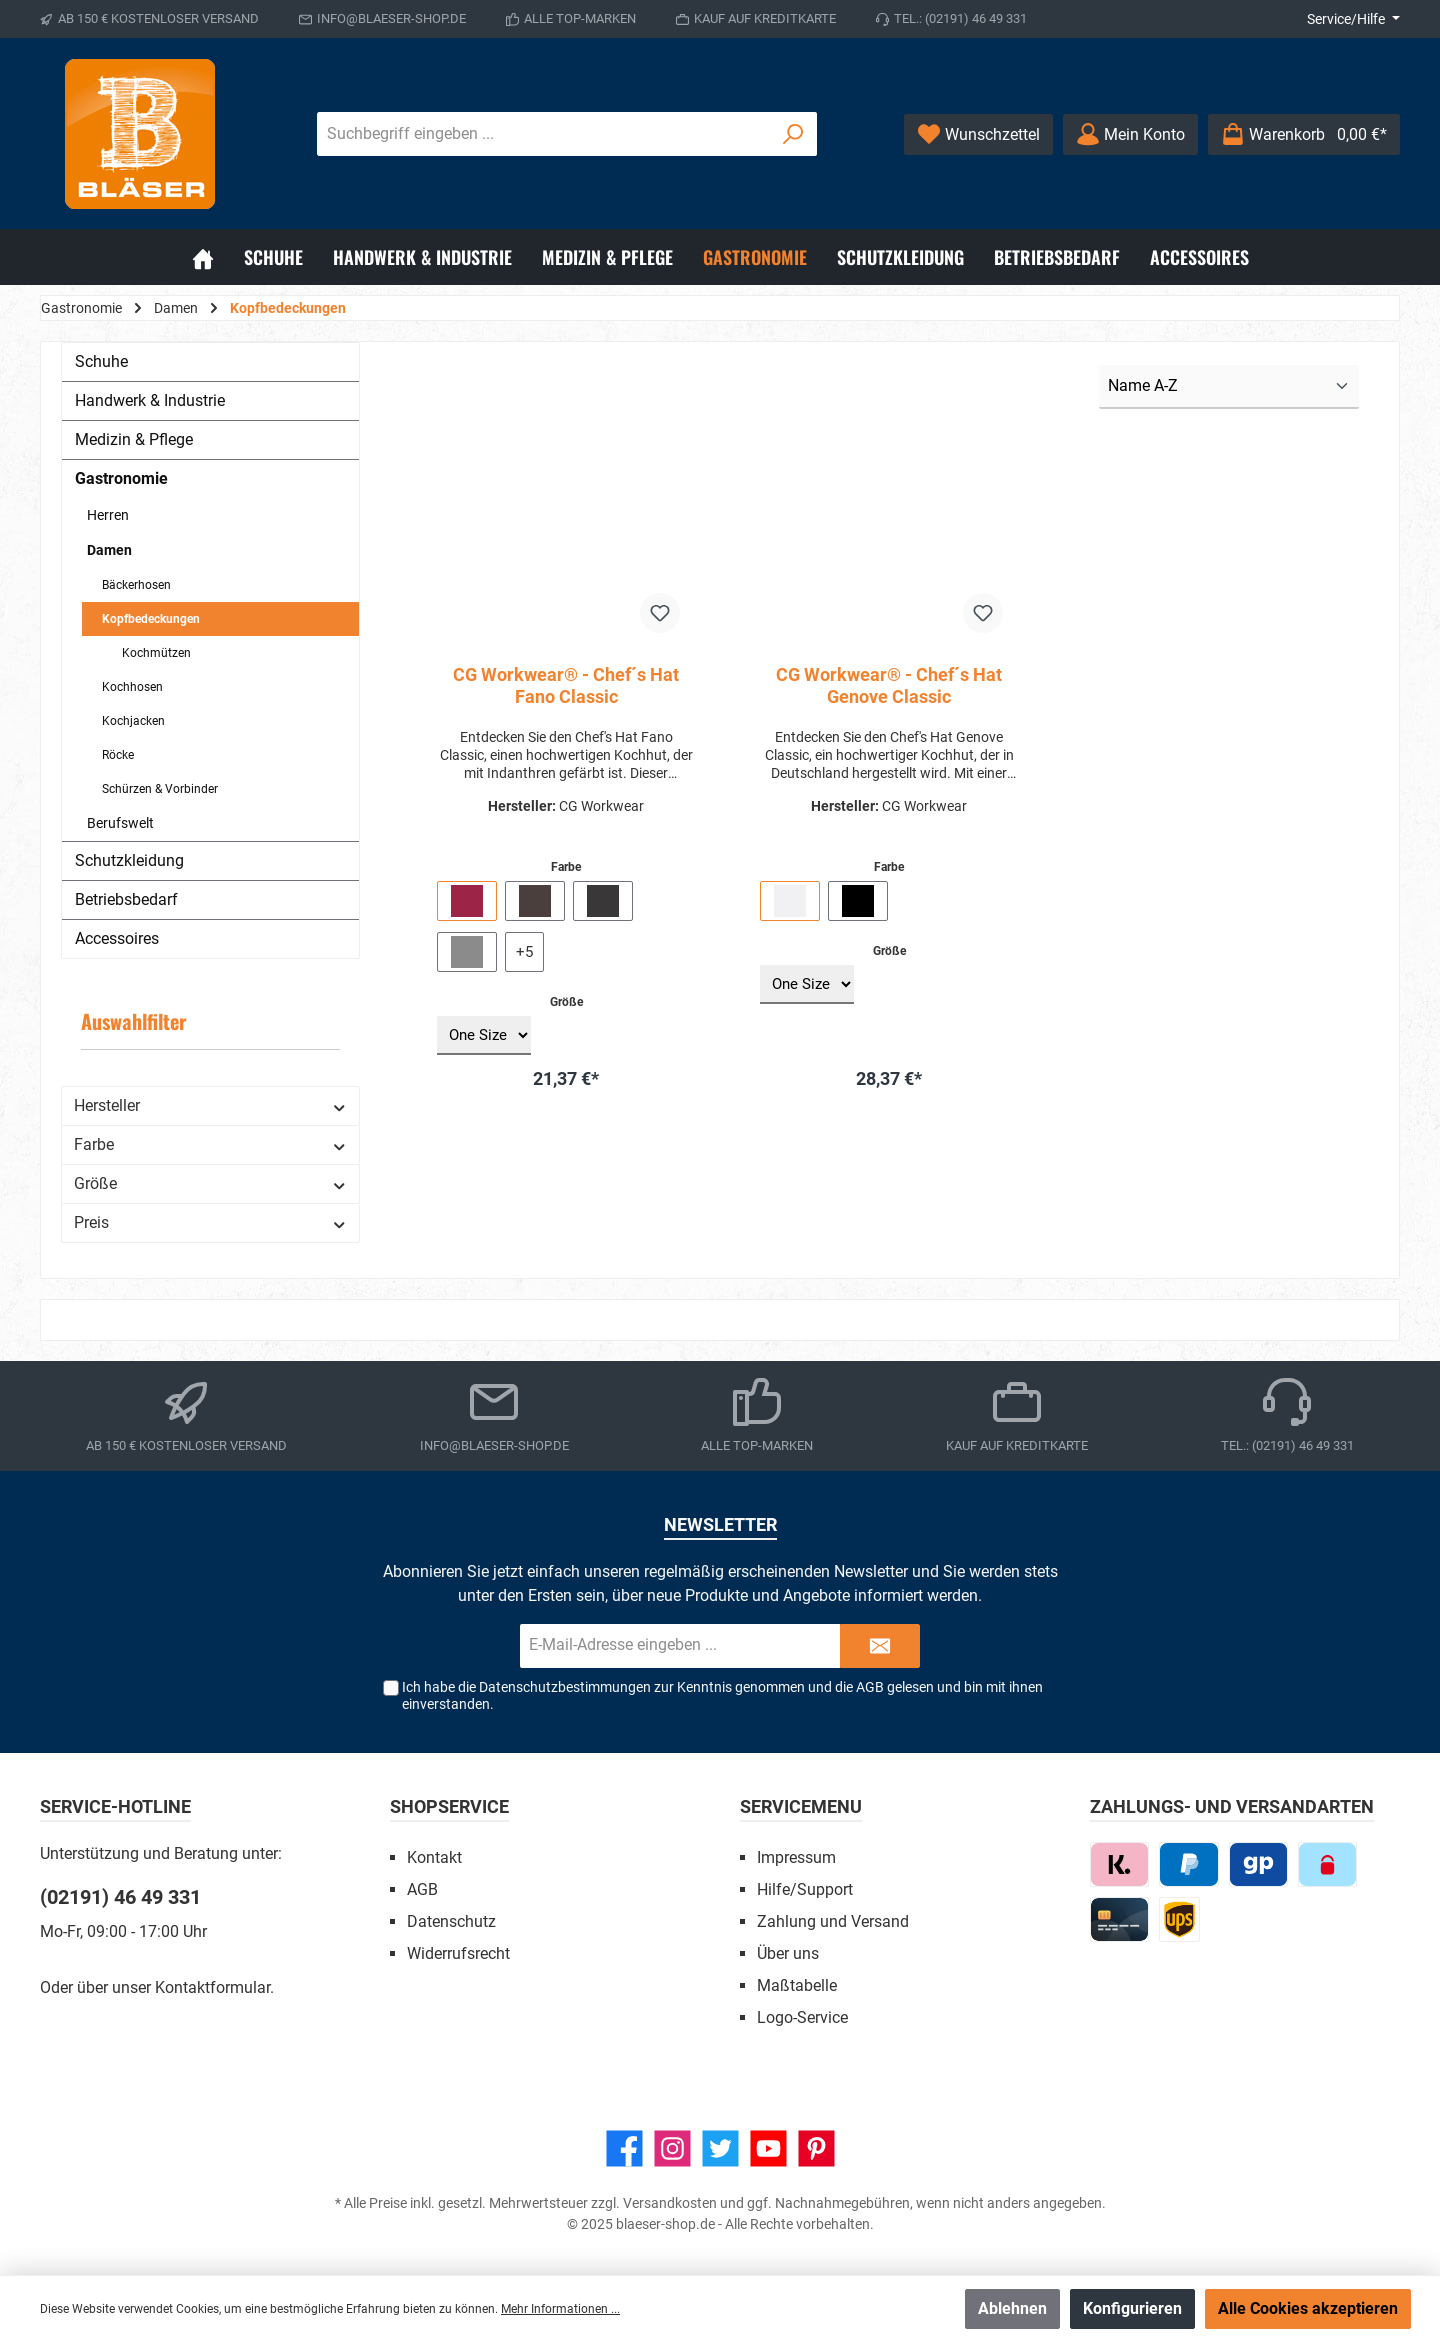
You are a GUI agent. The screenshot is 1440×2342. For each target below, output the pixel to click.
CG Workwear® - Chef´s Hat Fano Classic (566, 685)
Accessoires (117, 938)
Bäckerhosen (136, 585)
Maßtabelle (797, 1985)
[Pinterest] (816, 2148)
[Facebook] (624, 2148)
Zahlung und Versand (833, 1921)
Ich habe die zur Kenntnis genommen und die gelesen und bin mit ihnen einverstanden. (722, 1695)
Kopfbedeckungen (151, 619)
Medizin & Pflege (134, 439)
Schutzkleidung (129, 860)
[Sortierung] (1229, 387)
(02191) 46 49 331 (120, 1897)
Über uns (788, 1953)
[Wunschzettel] (978, 134)
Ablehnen (1012, 2308)
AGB (870, 1687)
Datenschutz (451, 1921)
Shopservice (449, 1806)
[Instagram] (672, 2148)
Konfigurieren (1132, 2308)
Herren (108, 515)
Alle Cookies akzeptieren (1308, 2308)
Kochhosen (132, 687)
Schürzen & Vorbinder (160, 789)
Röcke (118, 755)
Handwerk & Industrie (150, 400)
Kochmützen (156, 653)
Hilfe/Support (805, 1889)
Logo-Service (802, 2017)
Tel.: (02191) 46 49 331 (960, 18)
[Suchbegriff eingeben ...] (544, 134)
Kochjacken (133, 721)
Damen (109, 550)
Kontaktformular (212, 1987)
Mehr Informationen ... (560, 2309)
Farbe (210, 1144)
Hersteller (210, 1105)
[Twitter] (720, 2148)
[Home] (203, 257)
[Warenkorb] (1304, 134)
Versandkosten (670, 2203)
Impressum (796, 1857)
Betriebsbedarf (126, 899)
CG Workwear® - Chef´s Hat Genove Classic (889, 685)
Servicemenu (801, 1806)
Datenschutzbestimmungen (565, 1687)
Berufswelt (120, 823)
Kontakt (434, 1857)
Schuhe (101, 361)
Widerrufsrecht (458, 1953)
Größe (210, 1183)
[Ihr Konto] (1130, 134)
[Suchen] (793, 134)
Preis (210, 1222)
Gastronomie (121, 478)
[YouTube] (768, 2148)
